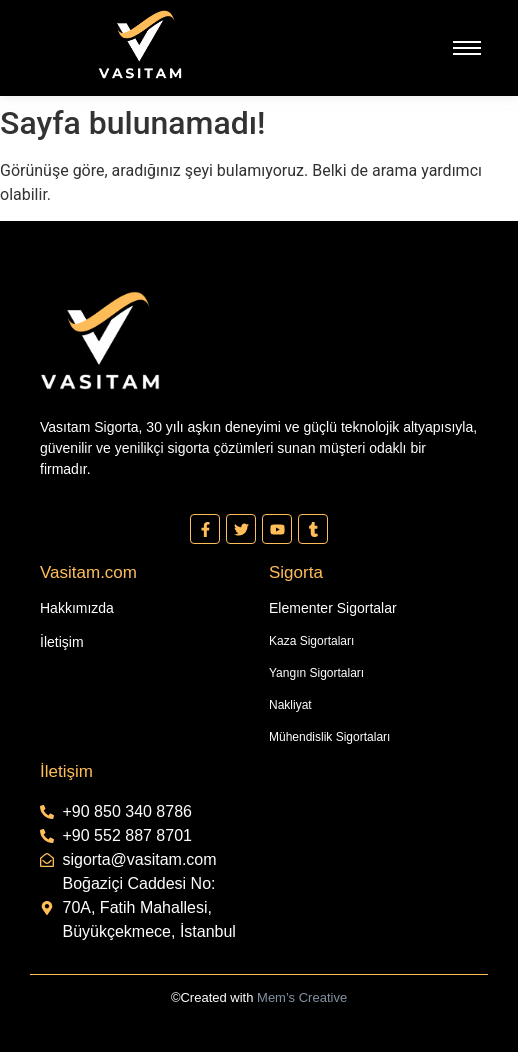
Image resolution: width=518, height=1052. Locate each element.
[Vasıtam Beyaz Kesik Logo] (140, 44)
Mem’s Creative (302, 997)
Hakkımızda (77, 608)
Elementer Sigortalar (333, 608)
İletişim (62, 642)
